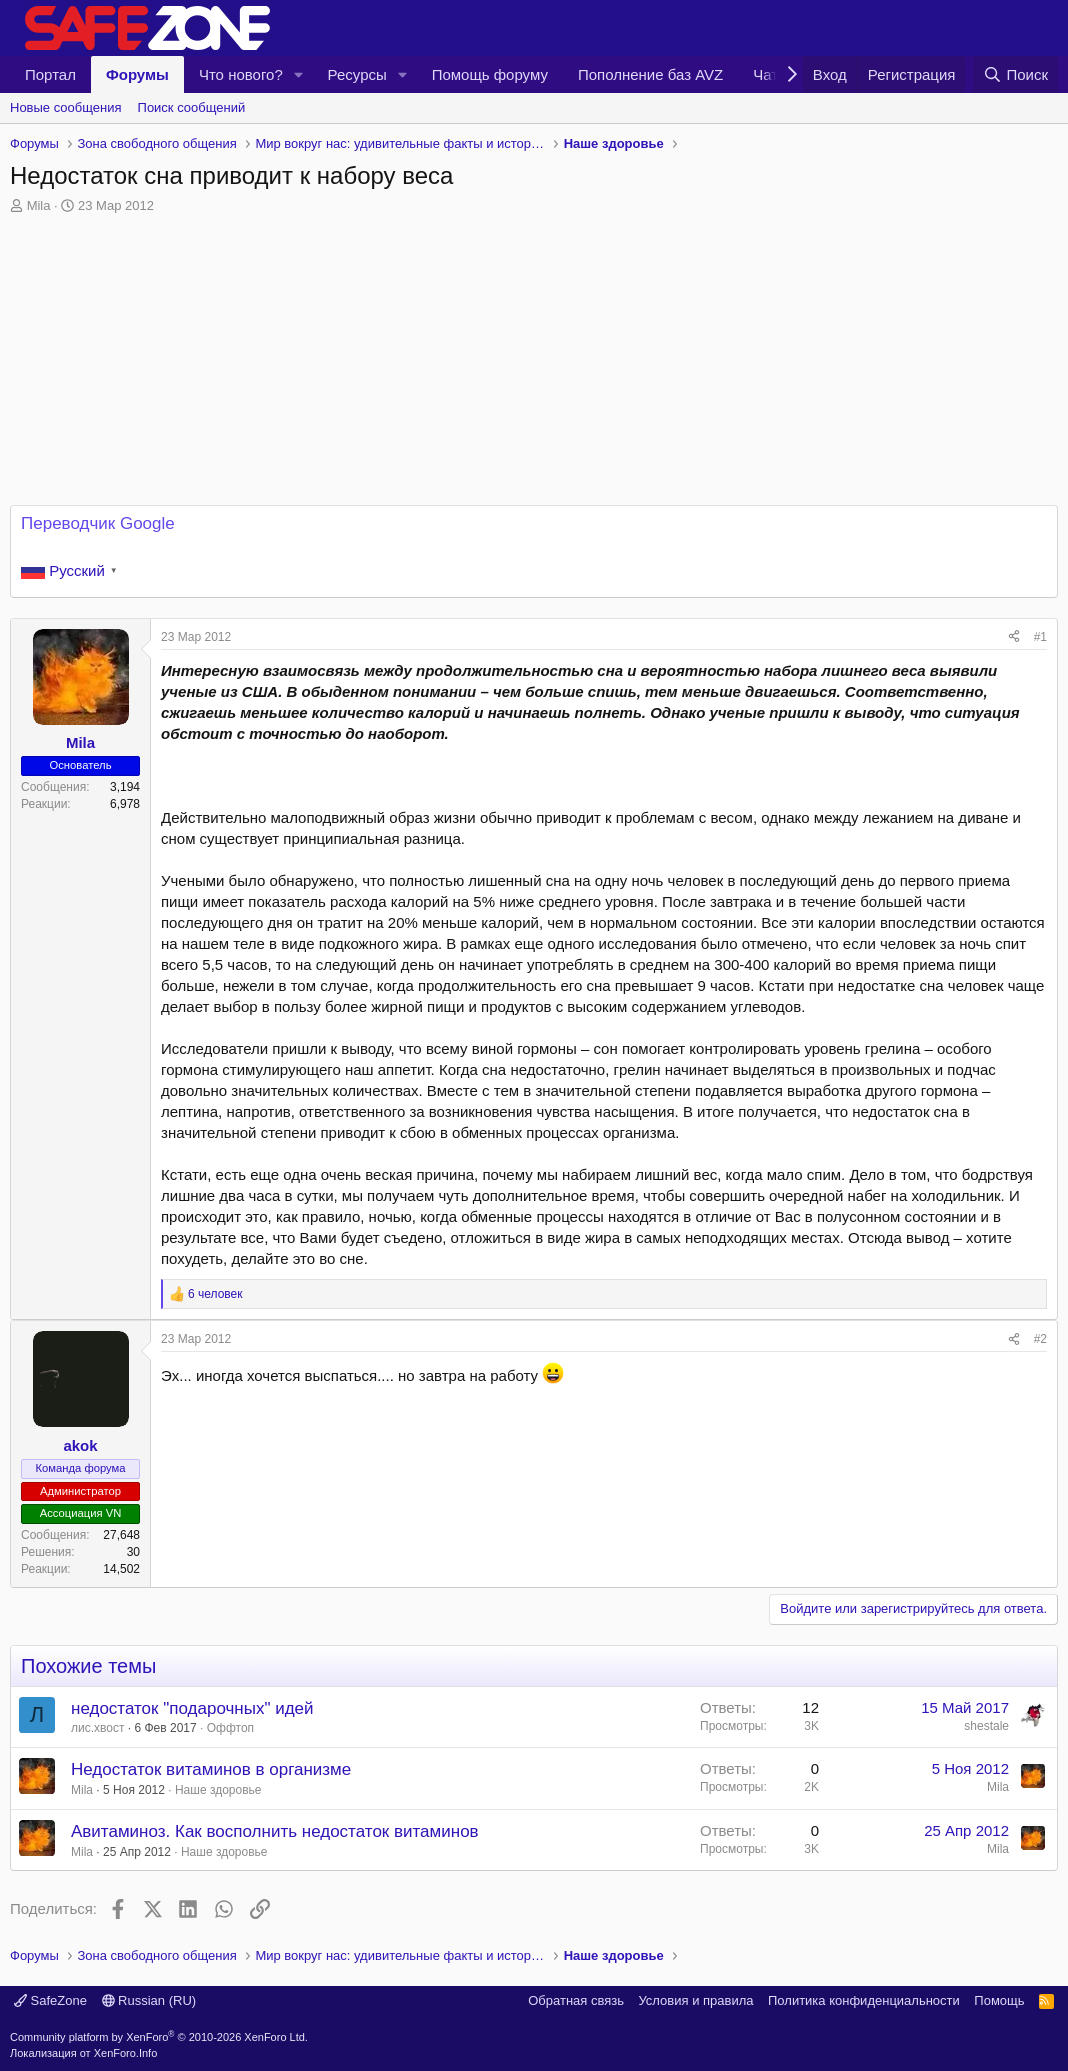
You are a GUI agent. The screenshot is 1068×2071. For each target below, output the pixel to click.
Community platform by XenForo (159, 2037)
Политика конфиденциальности (864, 2000)
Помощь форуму (490, 74)
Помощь (999, 2000)
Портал (50, 74)
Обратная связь (576, 2000)
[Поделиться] (1014, 637)
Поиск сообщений (192, 107)
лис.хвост (97, 1728)
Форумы (137, 74)
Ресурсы (357, 74)
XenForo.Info (126, 2053)
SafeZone (50, 2000)
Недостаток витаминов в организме (211, 1769)
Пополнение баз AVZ (650, 74)
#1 (1040, 637)
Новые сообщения (66, 107)
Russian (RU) (149, 2000)
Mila (39, 205)
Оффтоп (230, 1728)
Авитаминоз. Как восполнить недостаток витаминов (275, 1831)
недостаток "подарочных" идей (192, 1708)
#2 (1040, 1339)
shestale (986, 1726)
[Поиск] (1015, 74)
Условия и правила (695, 2000)
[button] (299, 74)
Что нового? (241, 74)
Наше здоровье (218, 1790)
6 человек (215, 1294)
